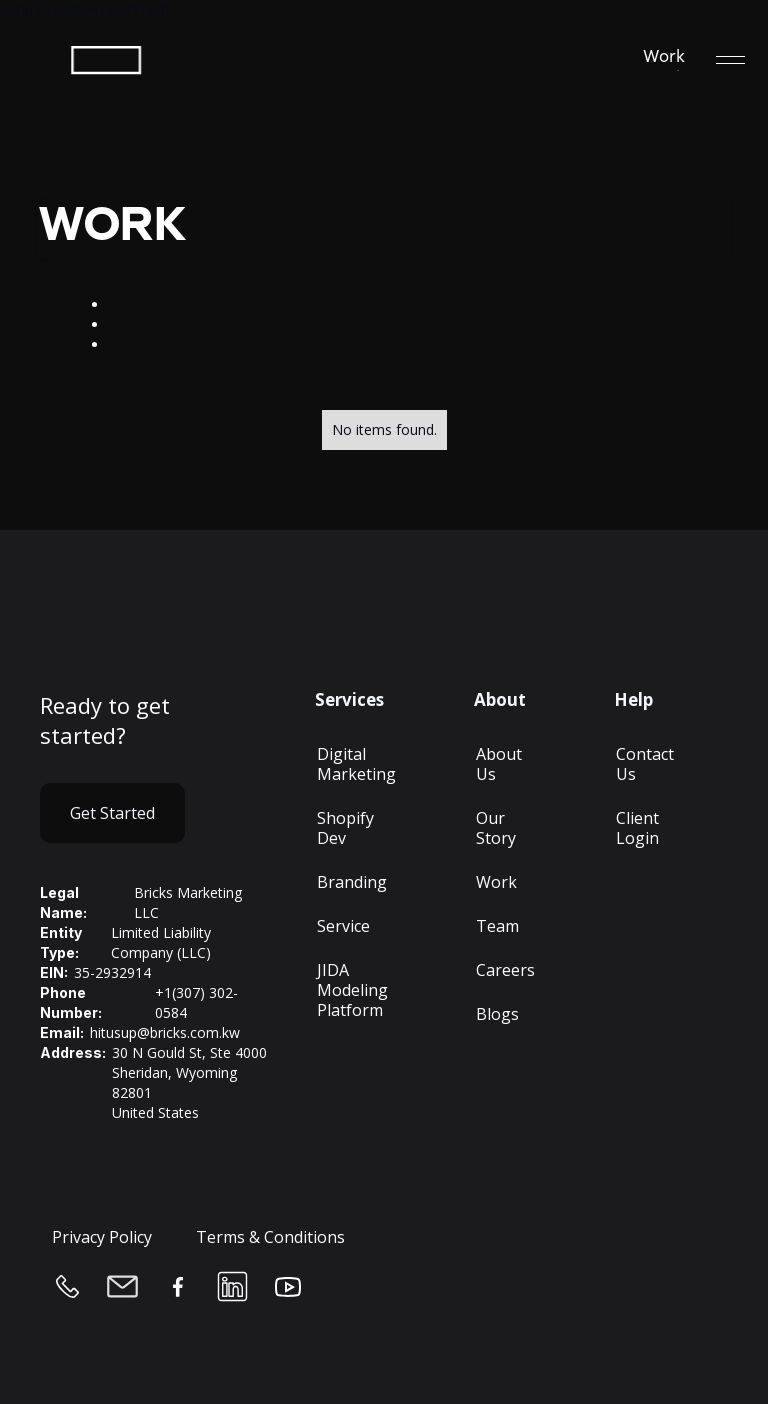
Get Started (112, 813)
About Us (499, 764)
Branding (352, 882)
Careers (505, 970)
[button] (731, 60)
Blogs (497, 1014)
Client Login (637, 828)
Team (497, 926)
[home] (118, 60)
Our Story (496, 828)
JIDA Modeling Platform (352, 990)
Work (496, 882)
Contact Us (645, 764)
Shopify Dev (345, 828)
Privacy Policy (102, 1237)
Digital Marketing (356, 764)
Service (343, 926)
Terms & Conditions (270, 1237)
